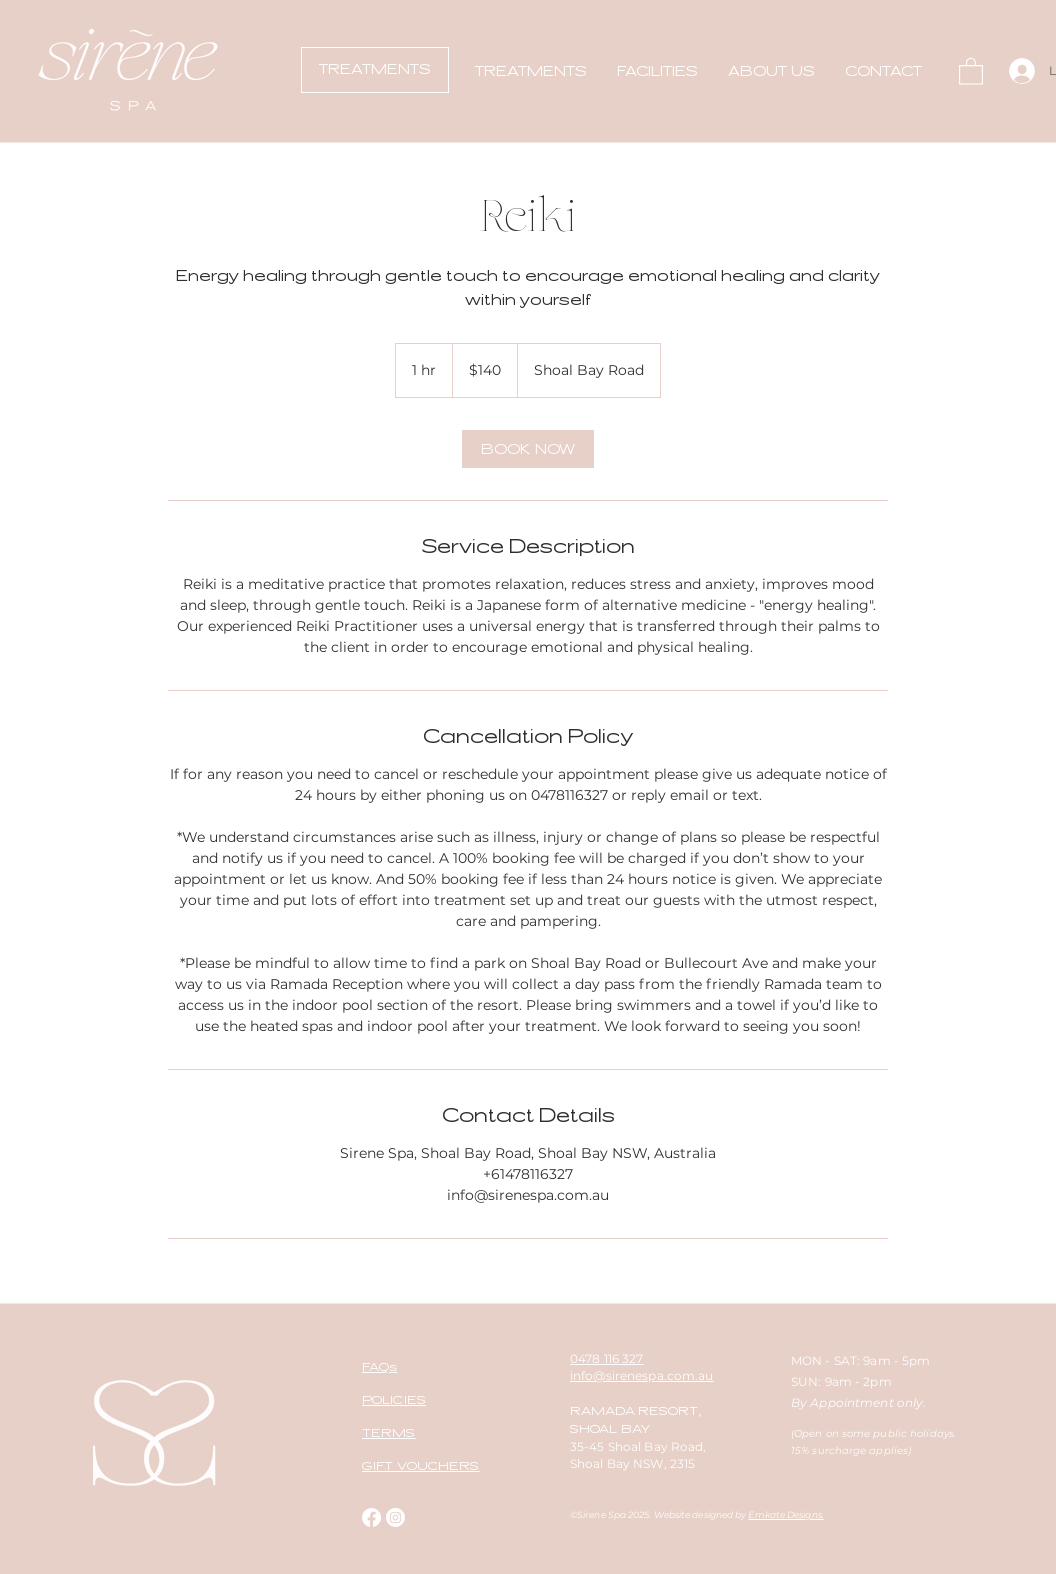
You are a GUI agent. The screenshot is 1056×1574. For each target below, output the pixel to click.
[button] (531, 71)
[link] (528, 449)
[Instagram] (395, 1517)
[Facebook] (371, 1517)
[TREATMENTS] (375, 70)
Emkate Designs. (785, 1514)
